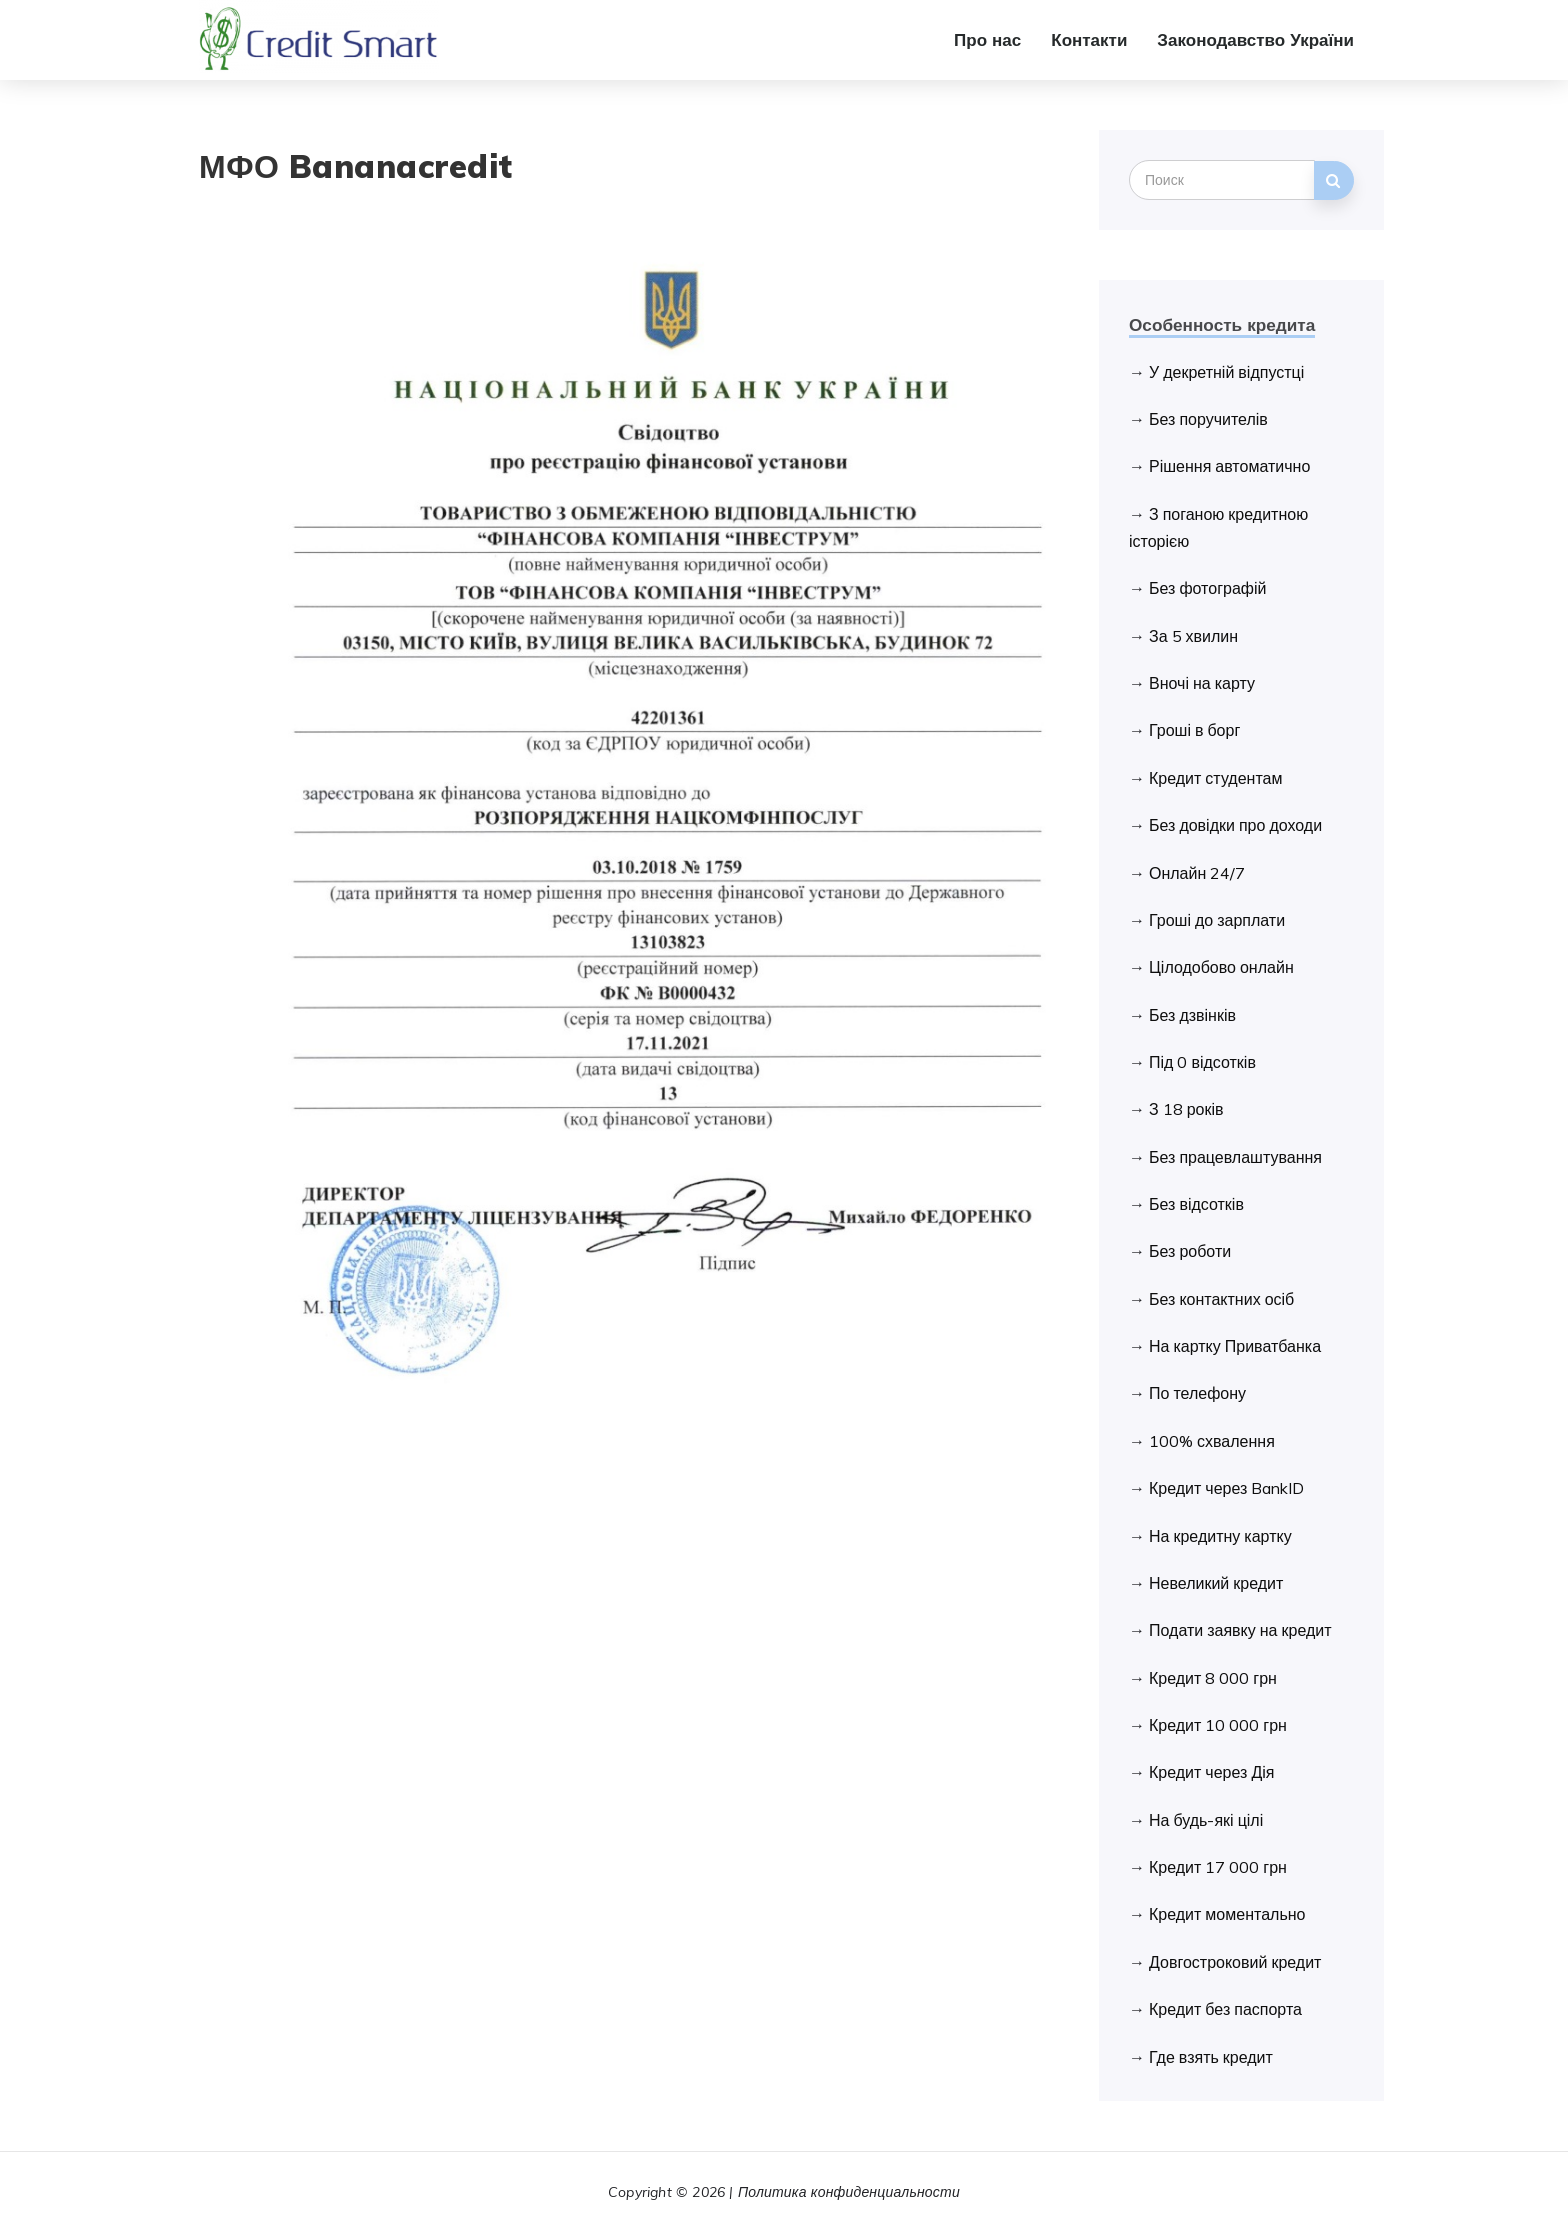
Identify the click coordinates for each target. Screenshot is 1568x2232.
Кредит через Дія (1211, 1772)
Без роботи (1190, 1251)
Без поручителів (1208, 419)
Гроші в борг (1194, 730)
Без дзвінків (1192, 1015)
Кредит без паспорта (1225, 2009)
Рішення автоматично (1229, 466)
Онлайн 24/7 (1197, 873)
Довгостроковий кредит (1235, 1962)
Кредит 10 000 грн (1218, 1725)
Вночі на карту (1202, 683)
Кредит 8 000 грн (1213, 1678)
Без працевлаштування (1235, 1157)
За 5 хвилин (1193, 636)
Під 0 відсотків (1202, 1062)
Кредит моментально (1227, 1914)
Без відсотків (1196, 1204)
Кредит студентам (1215, 778)
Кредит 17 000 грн (1218, 1867)
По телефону (1197, 1393)
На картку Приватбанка (1235, 1346)
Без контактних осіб (1221, 1299)
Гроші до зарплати (1217, 920)
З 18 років (1186, 1109)
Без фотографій (1207, 588)
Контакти (1089, 39)
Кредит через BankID (1226, 1488)
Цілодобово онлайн (1221, 967)
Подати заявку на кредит (1240, 1630)
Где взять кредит (1211, 2057)
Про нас (987, 39)
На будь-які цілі (1206, 1820)
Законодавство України (1255, 39)
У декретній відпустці (1226, 372)
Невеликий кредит (1216, 1583)
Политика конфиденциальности (849, 2192)
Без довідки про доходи (1235, 825)
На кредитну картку (1220, 1536)
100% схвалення (1212, 1441)
